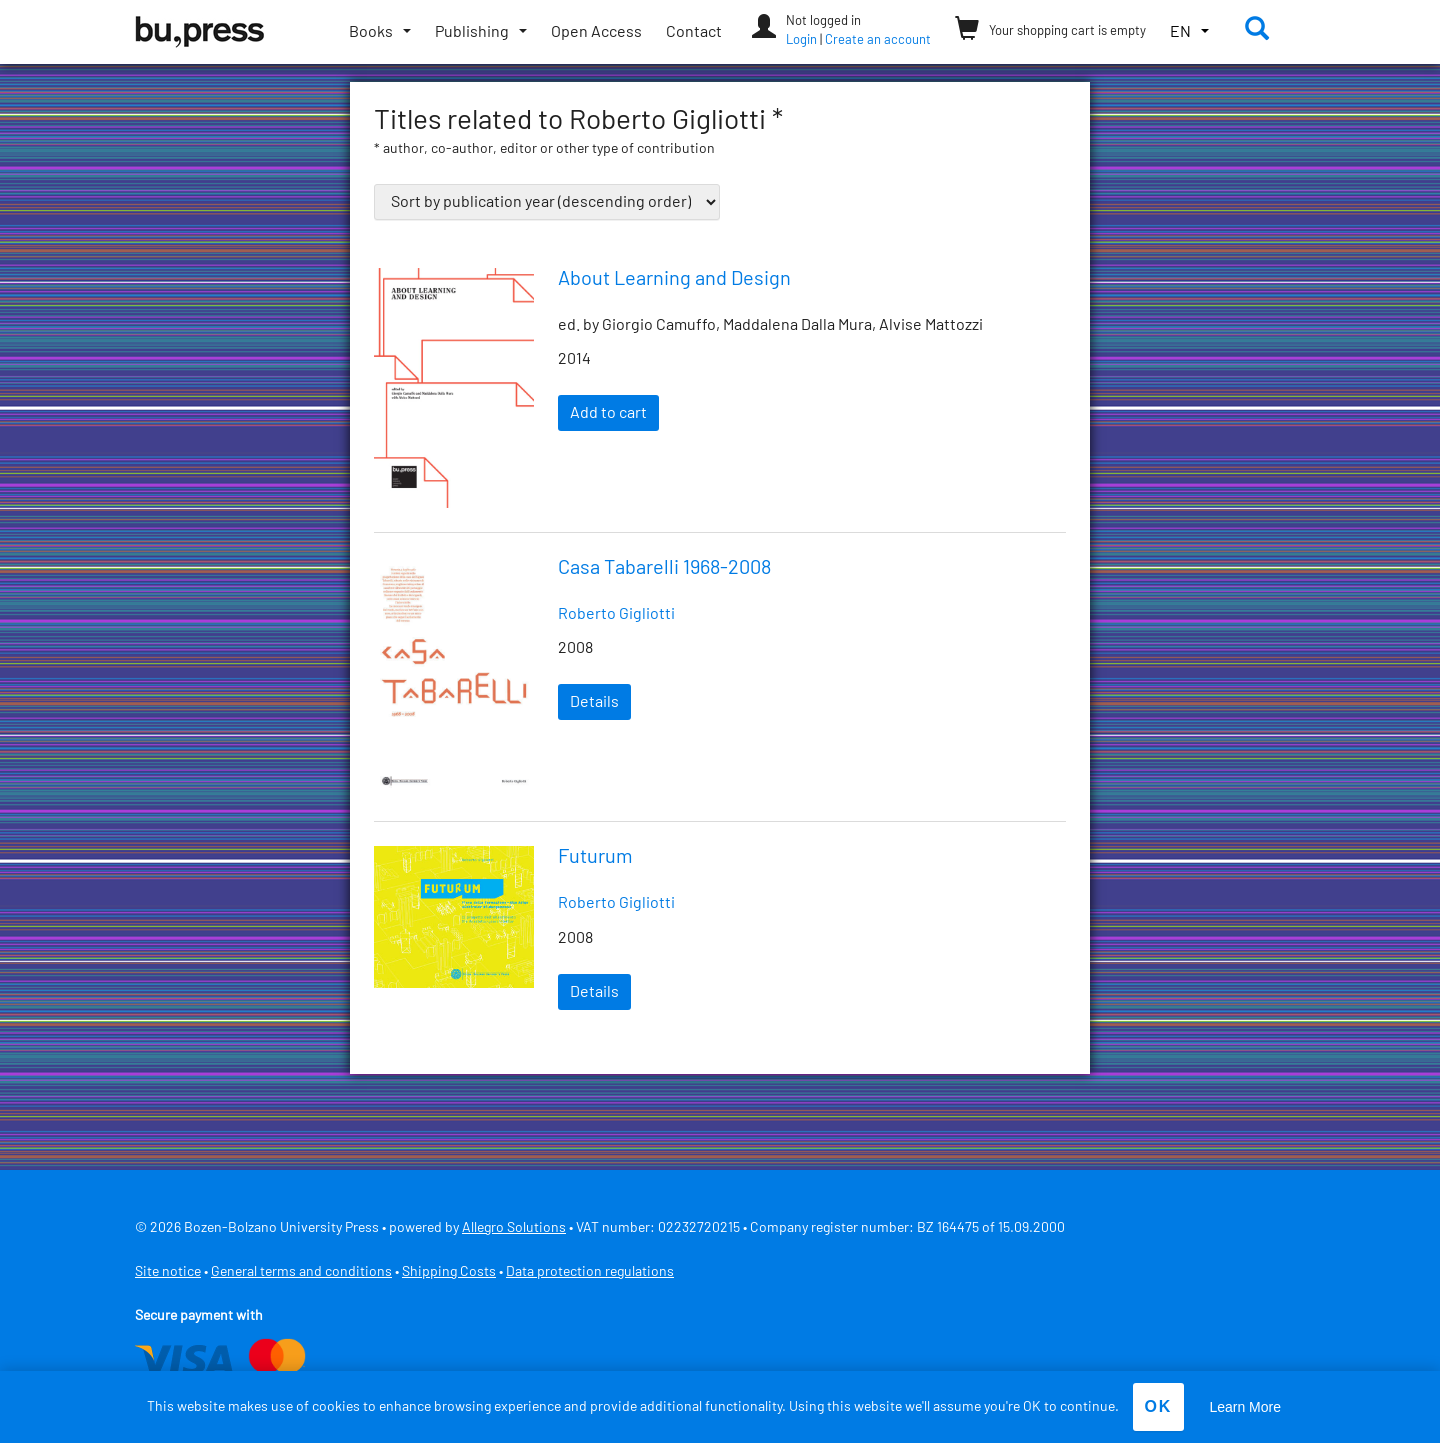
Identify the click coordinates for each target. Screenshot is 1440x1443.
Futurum (595, 857)
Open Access (596, 32)
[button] (1189, 32)
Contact (694, 32)
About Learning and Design (674, 279)
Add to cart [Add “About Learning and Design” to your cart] (608, 413)
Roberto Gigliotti (616, 614)
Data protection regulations (590, 1272)
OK (1158, 1406)
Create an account (878, 40)
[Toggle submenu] (380, 32)
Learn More (1245, 1407)
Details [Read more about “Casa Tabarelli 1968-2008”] (594, 702)
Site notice (168, 1272)
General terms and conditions (301, 1272)
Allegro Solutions (514, 1228)
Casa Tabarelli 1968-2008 (664, 568)
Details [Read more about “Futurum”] (594, 992)
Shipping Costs (449, 1272)
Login (801, 40)
